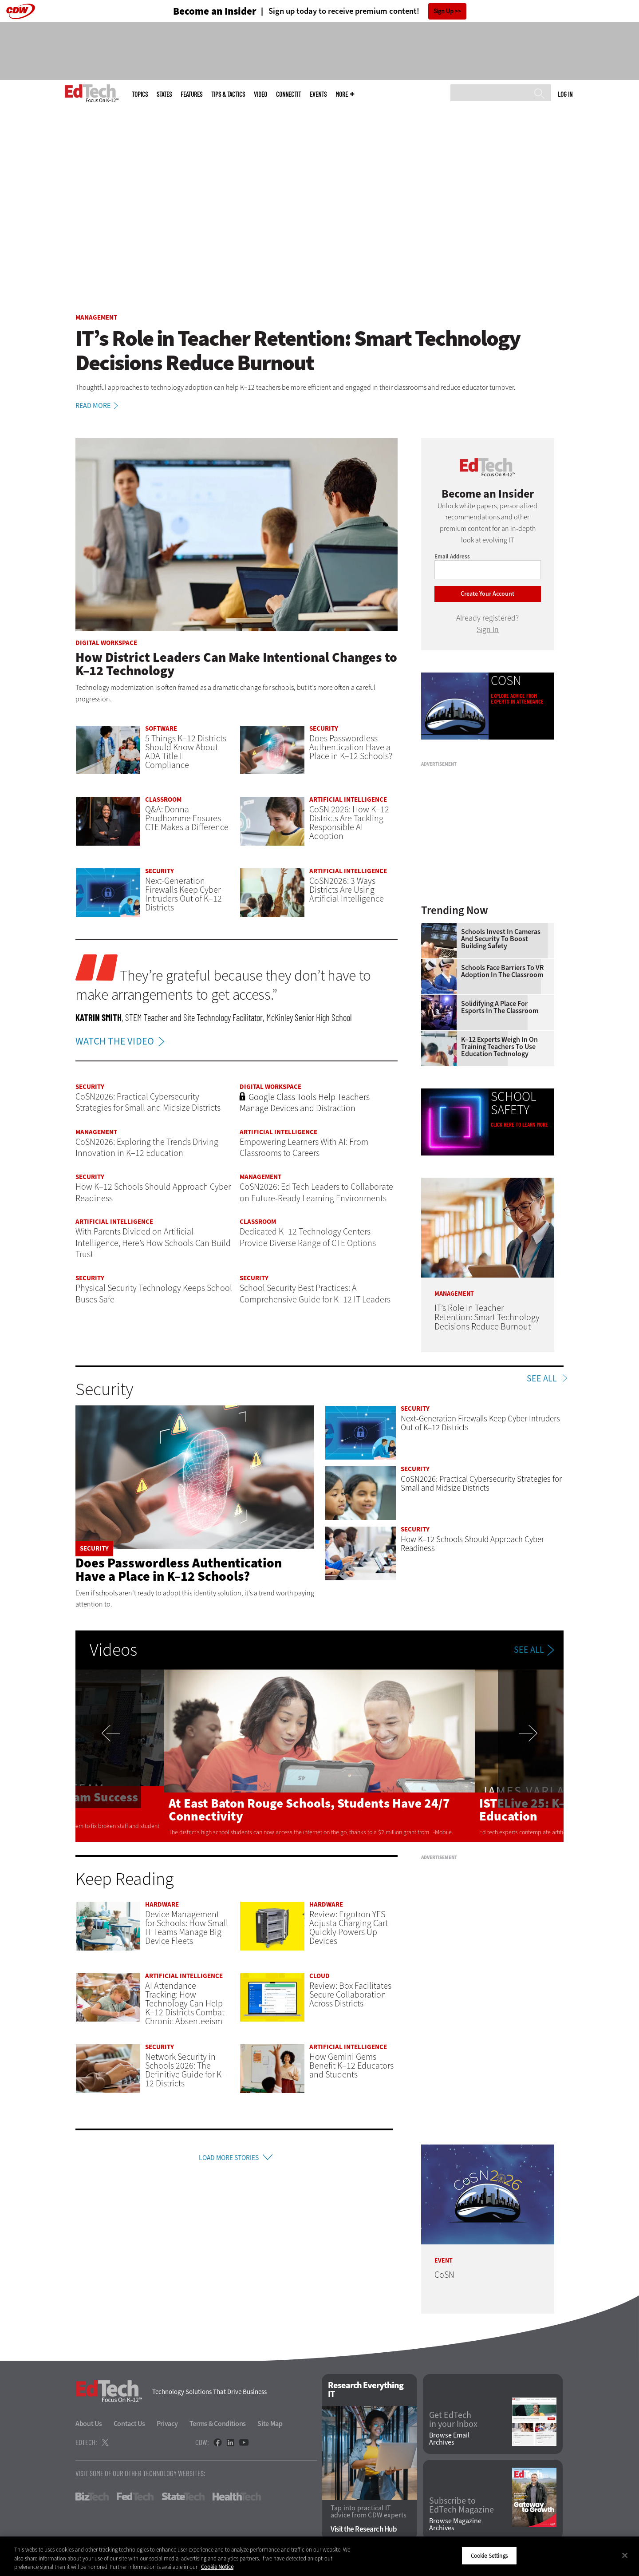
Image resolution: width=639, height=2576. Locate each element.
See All (542, 1378)
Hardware (162, 1904)
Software (161, 728)
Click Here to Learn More (519, 1125)
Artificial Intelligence (348, 799)
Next (519, 1756)
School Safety (513, 1103)
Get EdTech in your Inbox (453, 2420)
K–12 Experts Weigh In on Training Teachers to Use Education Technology (499, 1046)
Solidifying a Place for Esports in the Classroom (499, 1007)
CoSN (506, 680)
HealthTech (237, 2497)
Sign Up (444, 11)
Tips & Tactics (228, 94)
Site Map (270, 2423)
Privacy (167, 2423)
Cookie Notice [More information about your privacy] (217, 2567)
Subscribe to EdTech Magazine (461, 2505)
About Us (88, 2423)
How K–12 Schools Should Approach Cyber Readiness (472, 1544)
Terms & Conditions (217, 2423)
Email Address (452, 556)
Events (318, 94)
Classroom (163, 799)
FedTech (135, 2497)
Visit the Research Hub (364, 2529)
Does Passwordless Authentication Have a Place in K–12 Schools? (178, 1569)
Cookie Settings (489, 2555)
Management (96, 317)
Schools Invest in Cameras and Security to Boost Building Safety (500, 939)
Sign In (488, 629)
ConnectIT (288, 94)
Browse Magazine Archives (455, 2524)
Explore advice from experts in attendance (517, 698)
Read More (98, 405)
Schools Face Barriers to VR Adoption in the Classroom (502, 971)
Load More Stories (228, 2159)
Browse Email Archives (449, 2439)
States (164, 94)
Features (191, 94)
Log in (565, 94)
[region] (319, 2556)
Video (260, 94)
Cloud (319, 1975)
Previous (119, 1756)
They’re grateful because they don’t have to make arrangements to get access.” (223, 985)
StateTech (183, 2497)
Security (323, 728)
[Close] (625, 2555)
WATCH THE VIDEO (122, 1041)
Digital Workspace (106, 642)
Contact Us (129, 2423)
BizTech (92, 2497)
